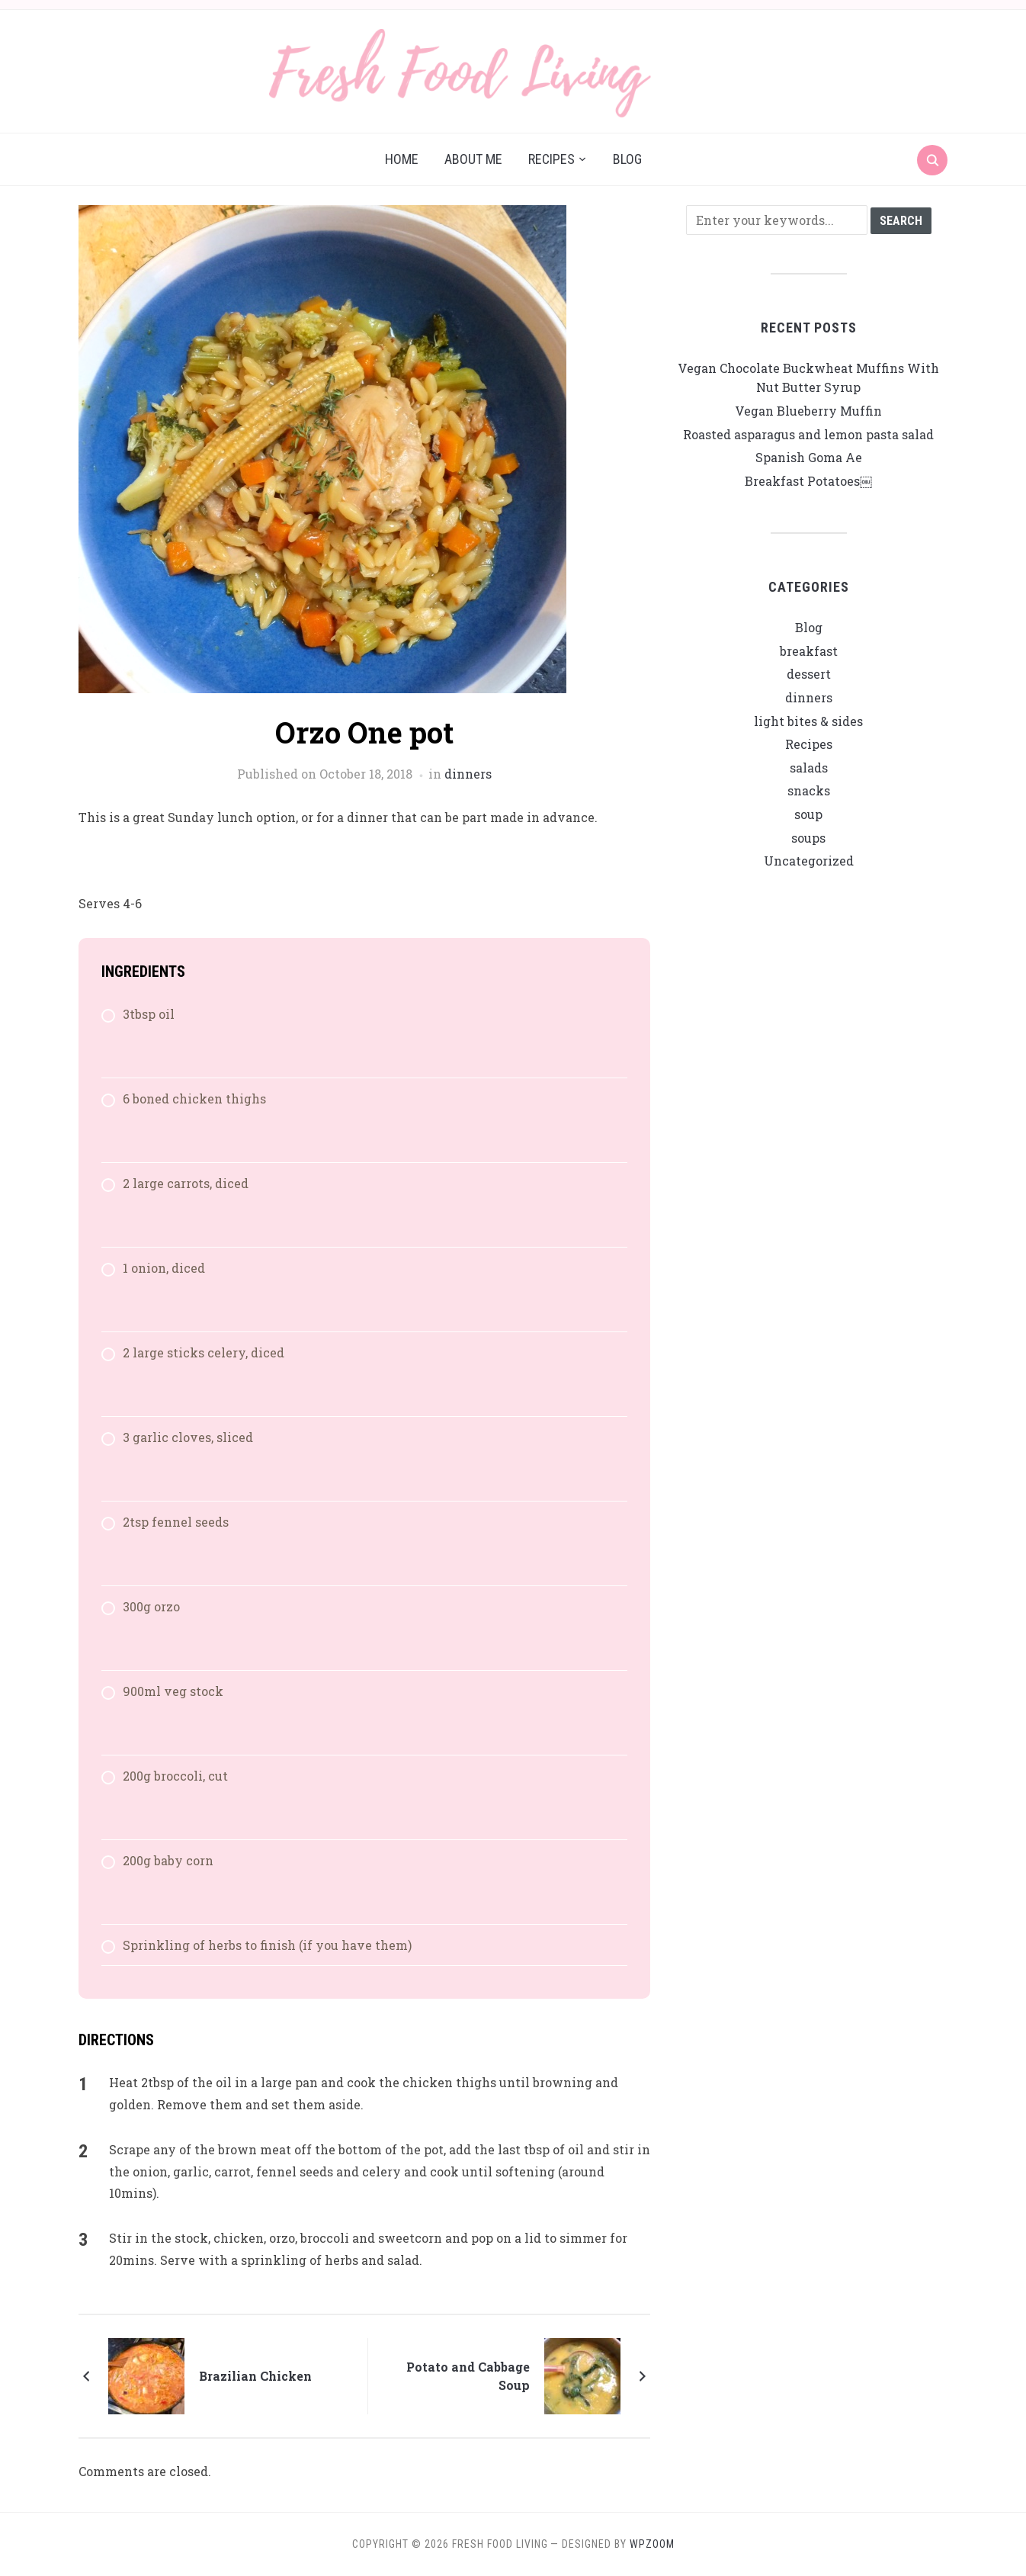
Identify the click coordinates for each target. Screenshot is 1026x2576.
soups (808, 838)
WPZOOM (652, 2544)
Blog (627, 159)
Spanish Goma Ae (808, 457)
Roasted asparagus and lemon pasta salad (808, 434)
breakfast (809, 651)
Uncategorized (809, 861)
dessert (809, 674)
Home (401, 159)
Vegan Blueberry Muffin (808, 411)
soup (808, 814)
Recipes (551, 159)
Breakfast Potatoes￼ (808, 481)
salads (809, 768)
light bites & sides (808, 721)
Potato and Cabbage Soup (468, 2376)
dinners (468, 774)
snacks (808, 790)
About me (473, 159)
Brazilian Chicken (255, 2376)
